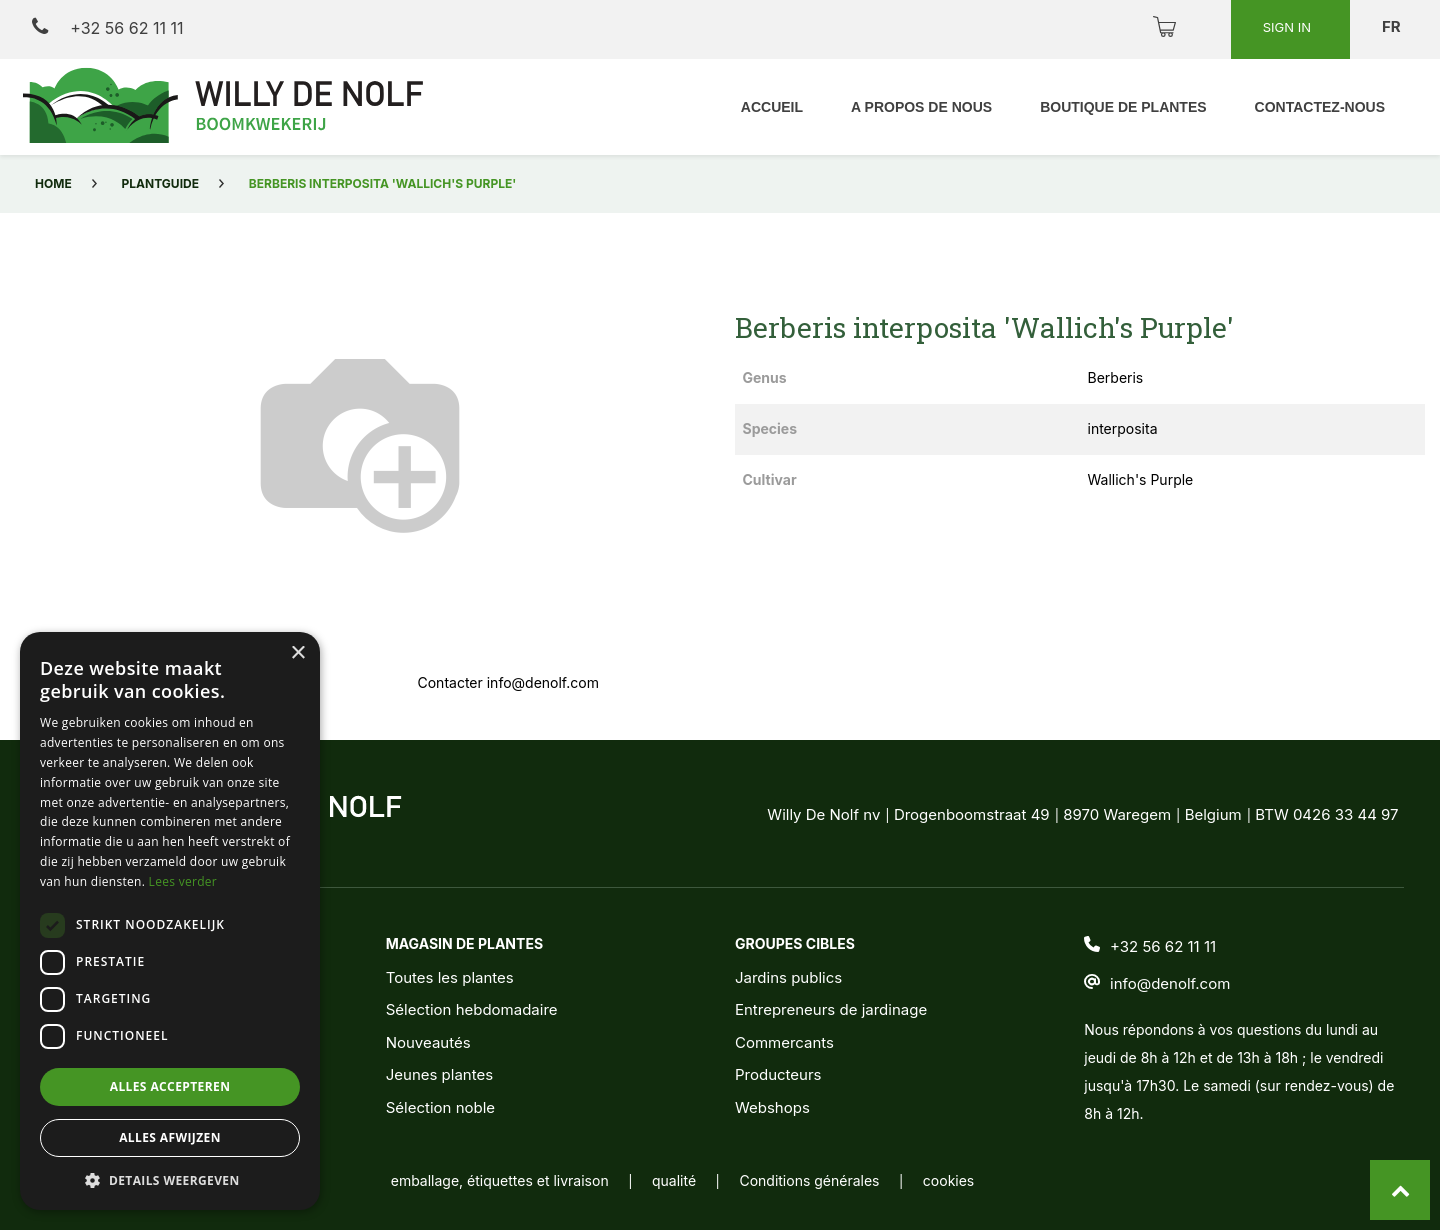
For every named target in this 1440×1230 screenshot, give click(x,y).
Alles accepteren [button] (170, 1086)
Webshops (772, 1107)
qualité (674, 1180)
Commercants (784, 1042)
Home (53, 183)
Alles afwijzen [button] (170, 1137)
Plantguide (160, 183)
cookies (948, 1180)
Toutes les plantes (450, 977)
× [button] (297, 653)
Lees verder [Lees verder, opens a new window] (183, 881)
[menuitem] (772, 107)
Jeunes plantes (439, 1074)
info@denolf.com (1170, 983)
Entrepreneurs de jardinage (831, 1009)
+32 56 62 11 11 (107, 27)
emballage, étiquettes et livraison (500, 1180)
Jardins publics (788, 977)
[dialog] (170, 921)
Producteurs (778, 1074)
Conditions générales (809, 1180)
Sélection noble (440, 1107)
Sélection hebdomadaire (472, 1009)
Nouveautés (428, 1042)
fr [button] (1393, 26)
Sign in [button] (1289, 27)
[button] (170, 1180)
